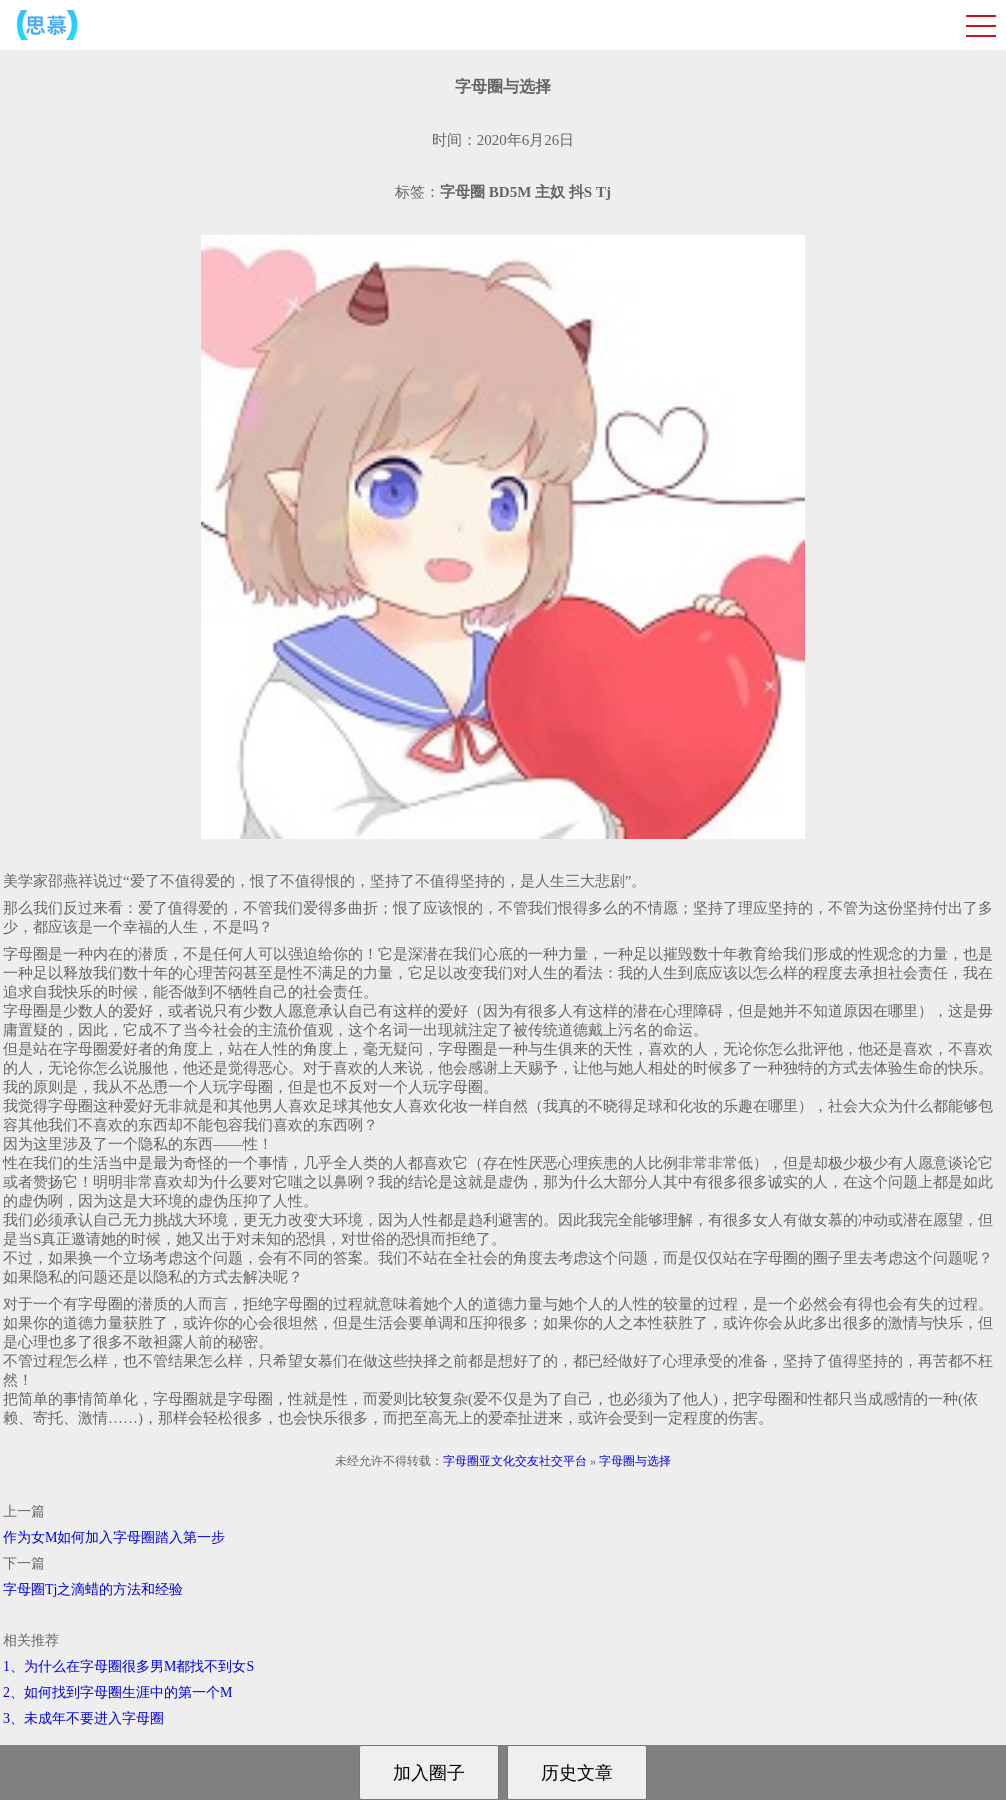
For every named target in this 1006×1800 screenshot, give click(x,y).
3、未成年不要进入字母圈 (83, 1718)
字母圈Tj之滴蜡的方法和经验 (93, 1589)
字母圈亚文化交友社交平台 (515, 1461)
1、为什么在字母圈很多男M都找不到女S (128, 1666)
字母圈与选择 (635, 1461)
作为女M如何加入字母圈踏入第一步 (114, 1537)
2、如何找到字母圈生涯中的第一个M (117, 1692)
